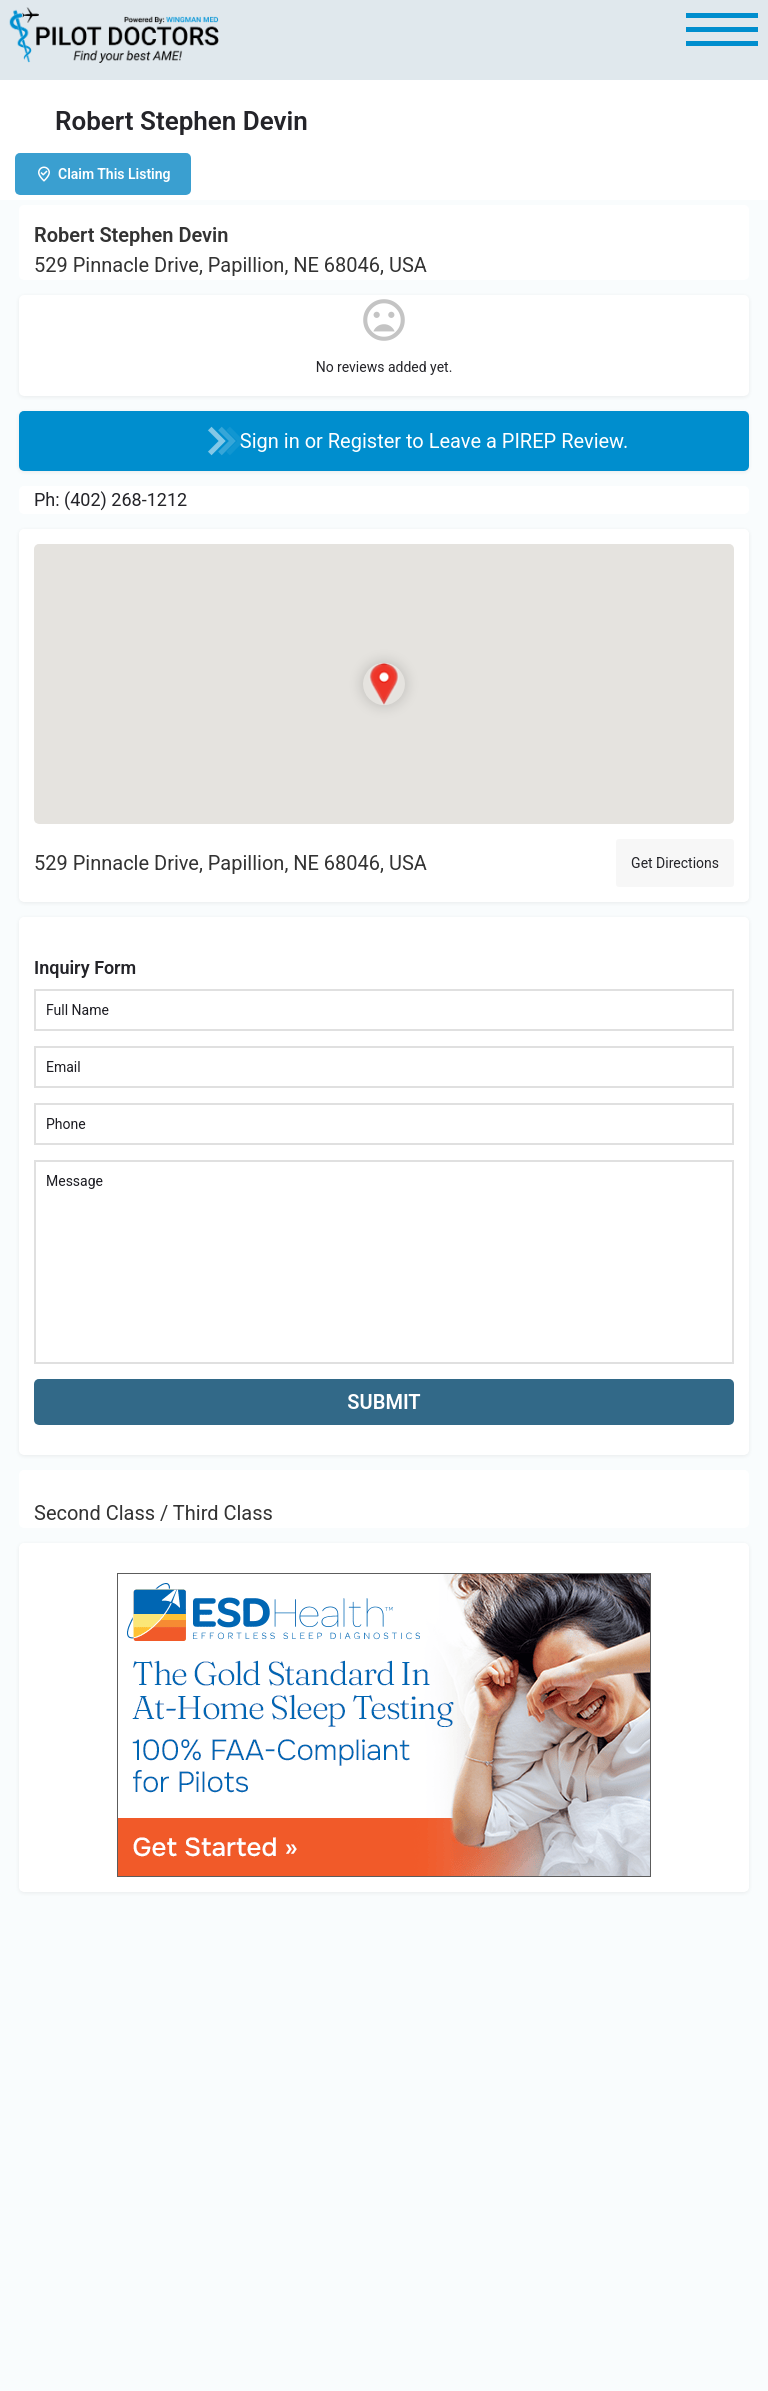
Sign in (272, 441)
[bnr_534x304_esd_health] (384, 1723)
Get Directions (675, 863)
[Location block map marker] (384, 683)
